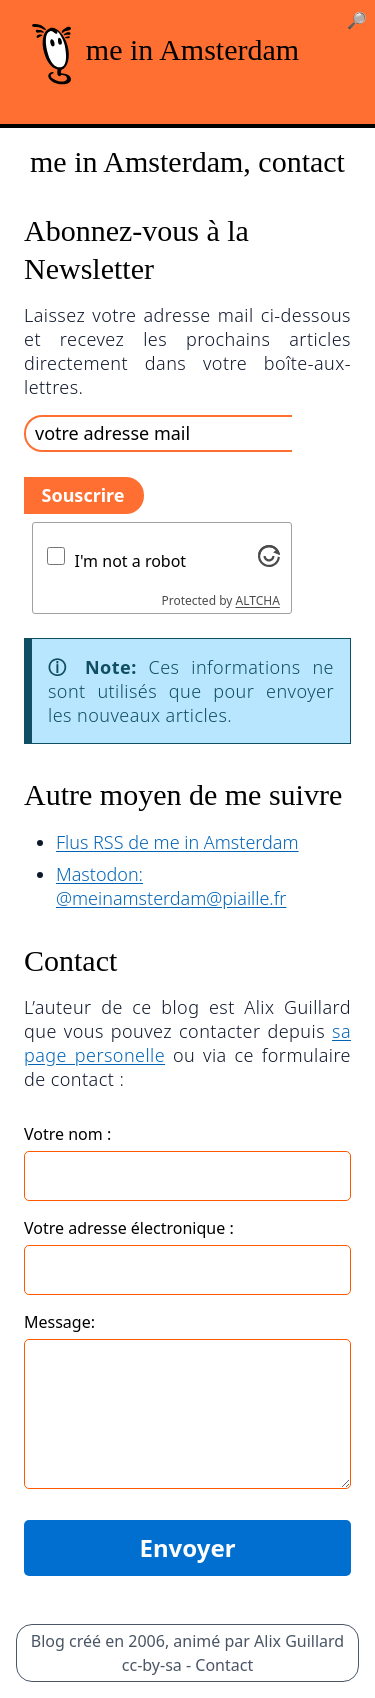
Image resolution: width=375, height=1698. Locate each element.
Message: (59, 1322)
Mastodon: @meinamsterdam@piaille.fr (171, 886)
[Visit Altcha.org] (269, 556)
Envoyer (187, 1547)
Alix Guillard (299, 1641)
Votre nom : (67, 1134)
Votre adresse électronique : (129, 1228)
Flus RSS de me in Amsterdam (177, 842)
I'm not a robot (131, 561)
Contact (224, 1665)
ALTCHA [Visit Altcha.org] (258, 600)
